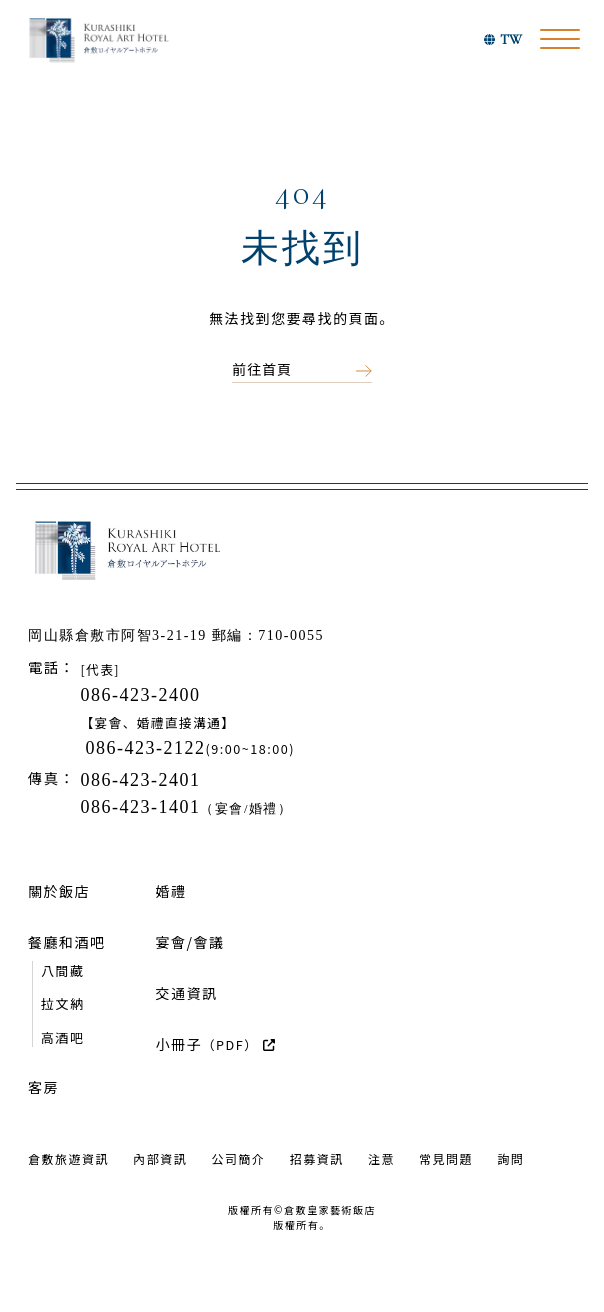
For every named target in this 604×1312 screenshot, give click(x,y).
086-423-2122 (146, 748)
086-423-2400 (140, 695)
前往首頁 (262, 369)
